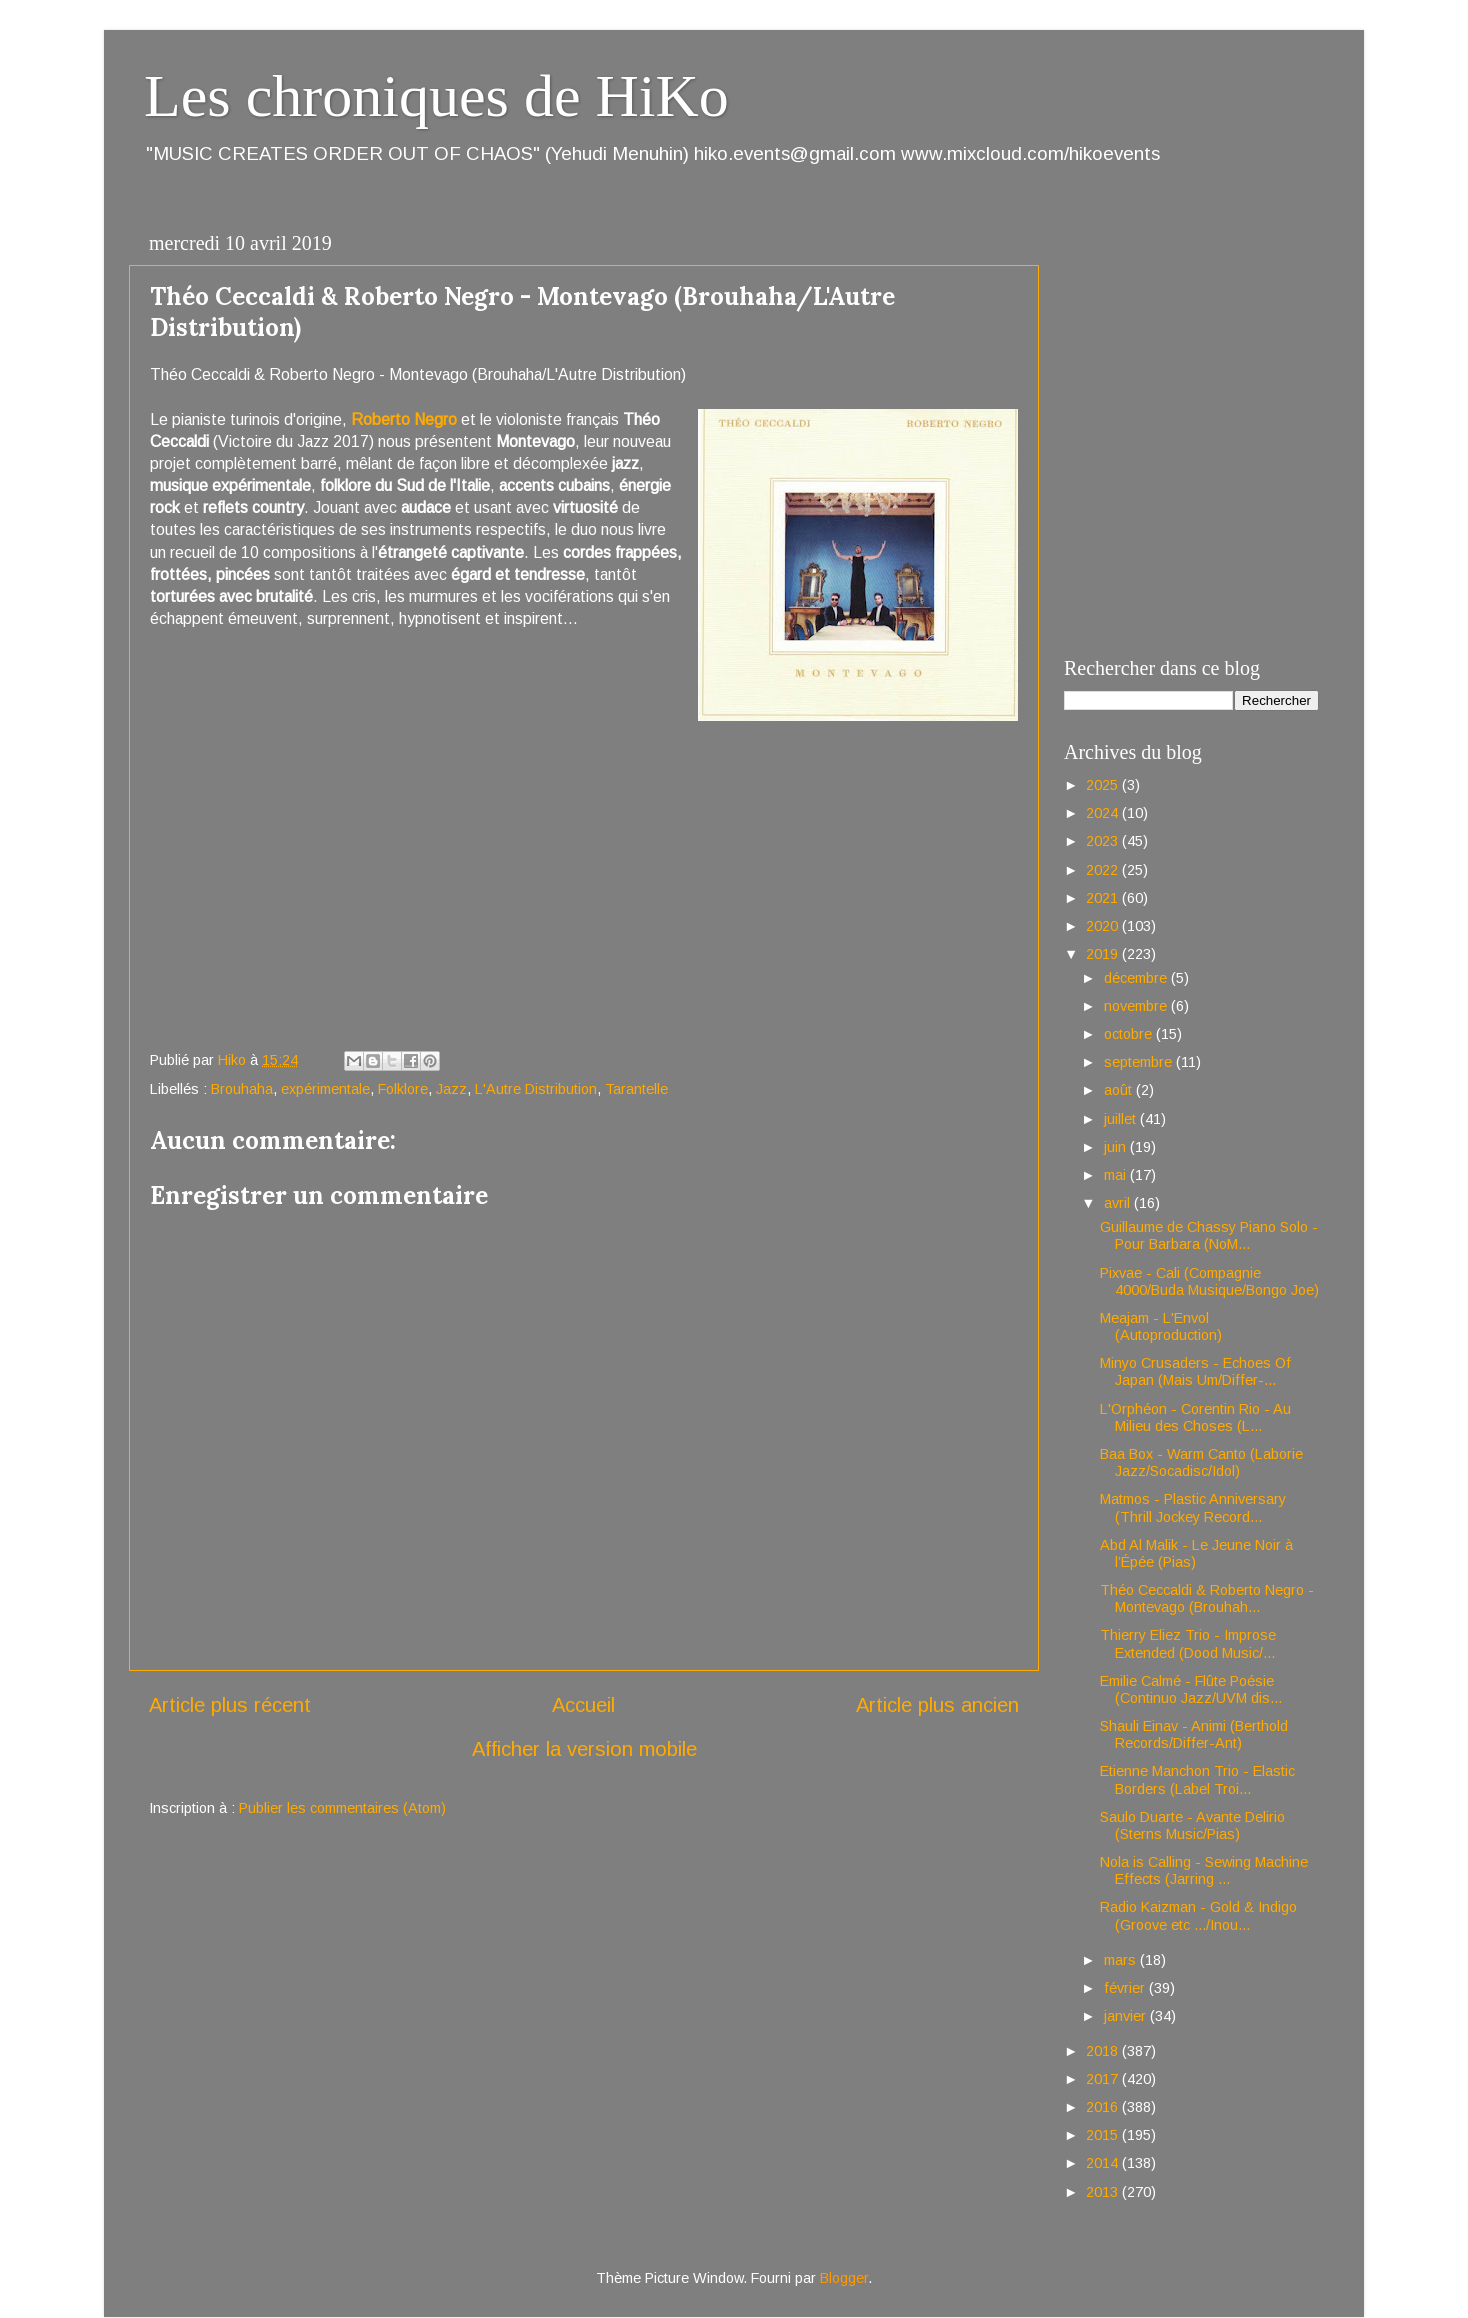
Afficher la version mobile (584, 1749)
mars (1122, 1960)
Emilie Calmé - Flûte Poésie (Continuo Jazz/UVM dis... (1191, 1689)
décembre (1137, 978)
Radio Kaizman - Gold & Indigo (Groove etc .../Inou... (1198, 1915)
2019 (1104, 954)
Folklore (403, 1089)
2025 (1104, 785)
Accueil (583, 1705)
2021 (1104, 898)
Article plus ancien (937, 1705)
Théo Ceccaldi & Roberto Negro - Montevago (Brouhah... (1207, 1598)
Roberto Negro (404, 419)
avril (1119, 1203)
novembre (1137, 1006)
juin (1117, 1147)
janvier (1127, 2016)
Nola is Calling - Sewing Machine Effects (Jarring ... (1204, 1870)
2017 (1104, 2079)
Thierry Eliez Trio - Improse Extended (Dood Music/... (1188, 1643)
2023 (1104, 841)
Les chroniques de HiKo (436, 96)
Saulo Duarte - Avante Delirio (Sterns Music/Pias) (1192, 1825)
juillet (1122, 1119)
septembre (1140, 1062)
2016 (1104, 2107)
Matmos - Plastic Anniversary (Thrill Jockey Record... (1193, 1507)
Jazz (451, 1089)
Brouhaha (242, 1089)
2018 (1104, 2051)
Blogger (844, 2278)
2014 (1104, 2163)
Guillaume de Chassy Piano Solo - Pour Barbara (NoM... (1209, 1235)
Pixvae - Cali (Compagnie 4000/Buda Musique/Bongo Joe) (1209, 1281)
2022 (1104, 870)
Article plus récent (230, 1705)
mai (1117, 1175)
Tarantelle (636, 1089)
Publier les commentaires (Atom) (342, 1808)
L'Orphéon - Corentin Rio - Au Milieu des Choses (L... (1195, 1417)
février (1126, 1988)
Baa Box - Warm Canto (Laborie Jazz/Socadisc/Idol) (1201, 1462)
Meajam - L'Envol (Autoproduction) (1161, 1326)
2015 (1104, 2135)
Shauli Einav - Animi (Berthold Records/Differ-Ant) (1194, 1734)
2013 (1104, 2192)
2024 (1104, 813)
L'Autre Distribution (536, 1089)
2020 (1104, 926)
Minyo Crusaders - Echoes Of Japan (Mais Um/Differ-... (1195, 1371)
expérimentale (325, 1089)
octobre (1130, 1034)
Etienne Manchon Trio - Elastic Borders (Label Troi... (1197, 1779)
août (1120, 1090)
